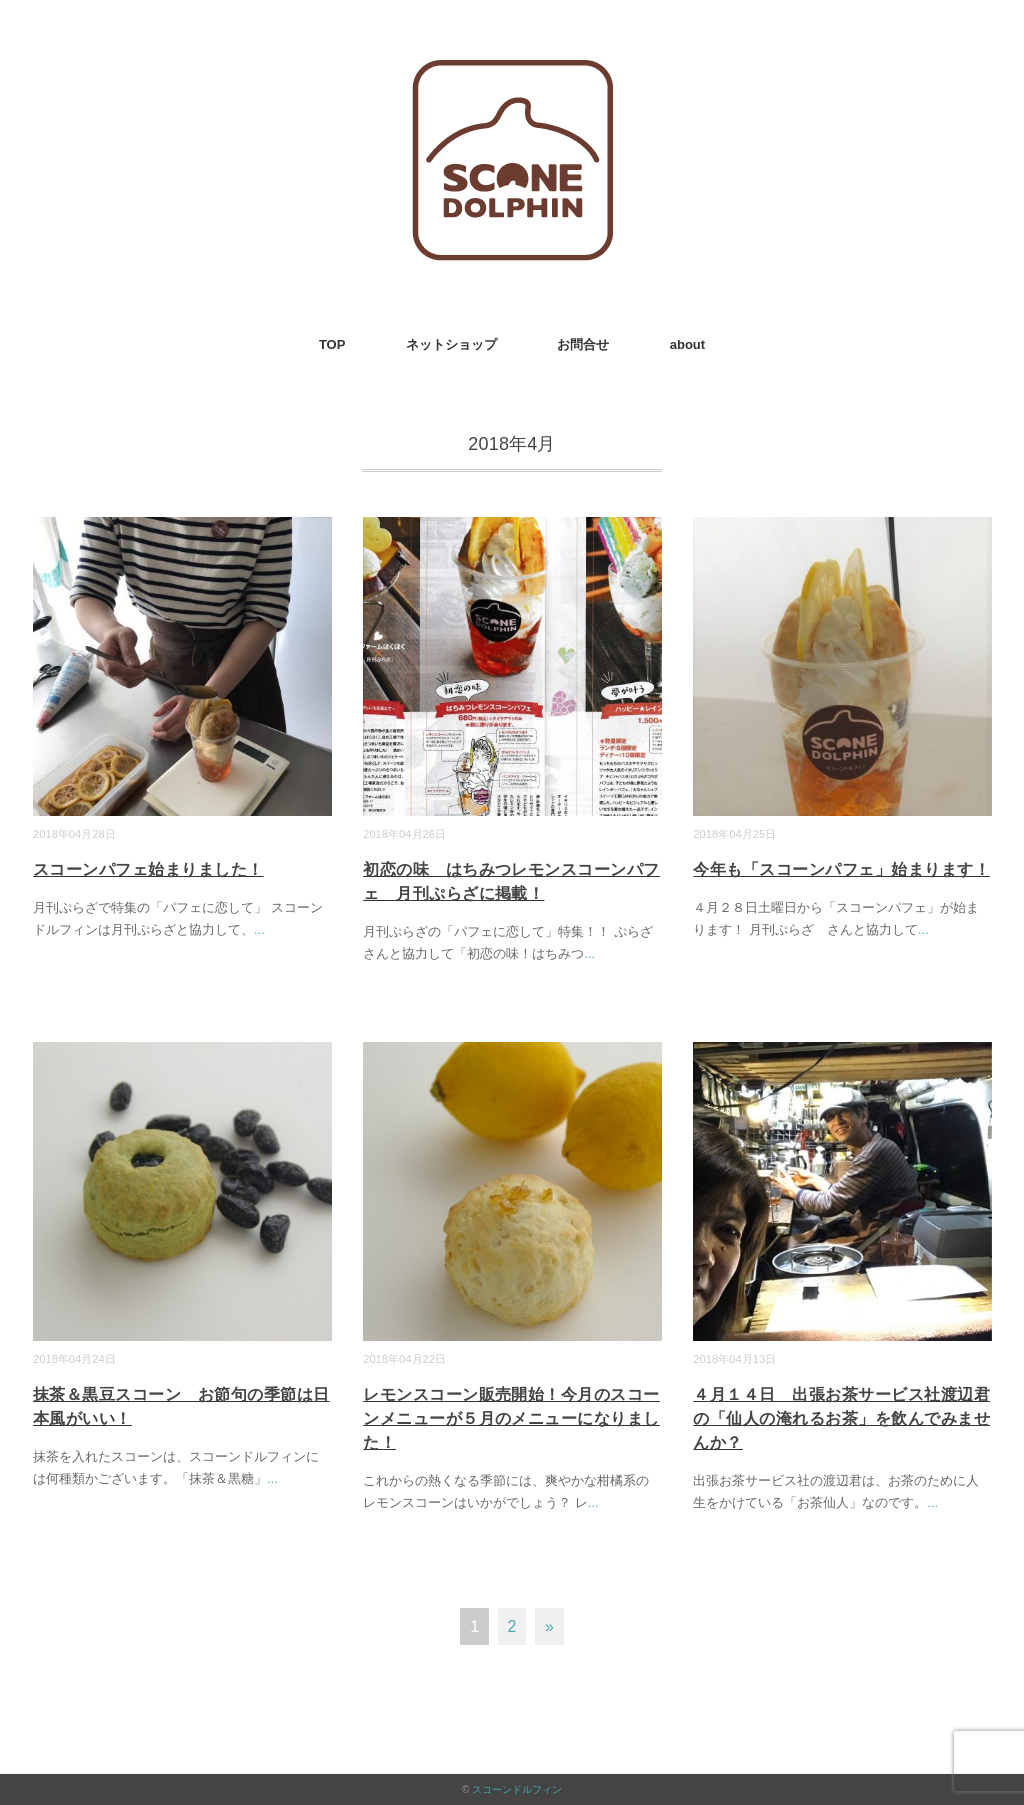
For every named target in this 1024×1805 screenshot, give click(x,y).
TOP (332, 344)
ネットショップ (451, 344)
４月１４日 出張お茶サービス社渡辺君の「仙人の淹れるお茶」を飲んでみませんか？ (841, 1418)
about (687, 344)
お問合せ (583, 344)
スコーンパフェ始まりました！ (148, 869)
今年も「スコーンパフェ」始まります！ (841, 869)
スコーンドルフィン (517, 1789)
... (259, 929)
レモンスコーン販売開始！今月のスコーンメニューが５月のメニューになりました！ (511, 1418)
